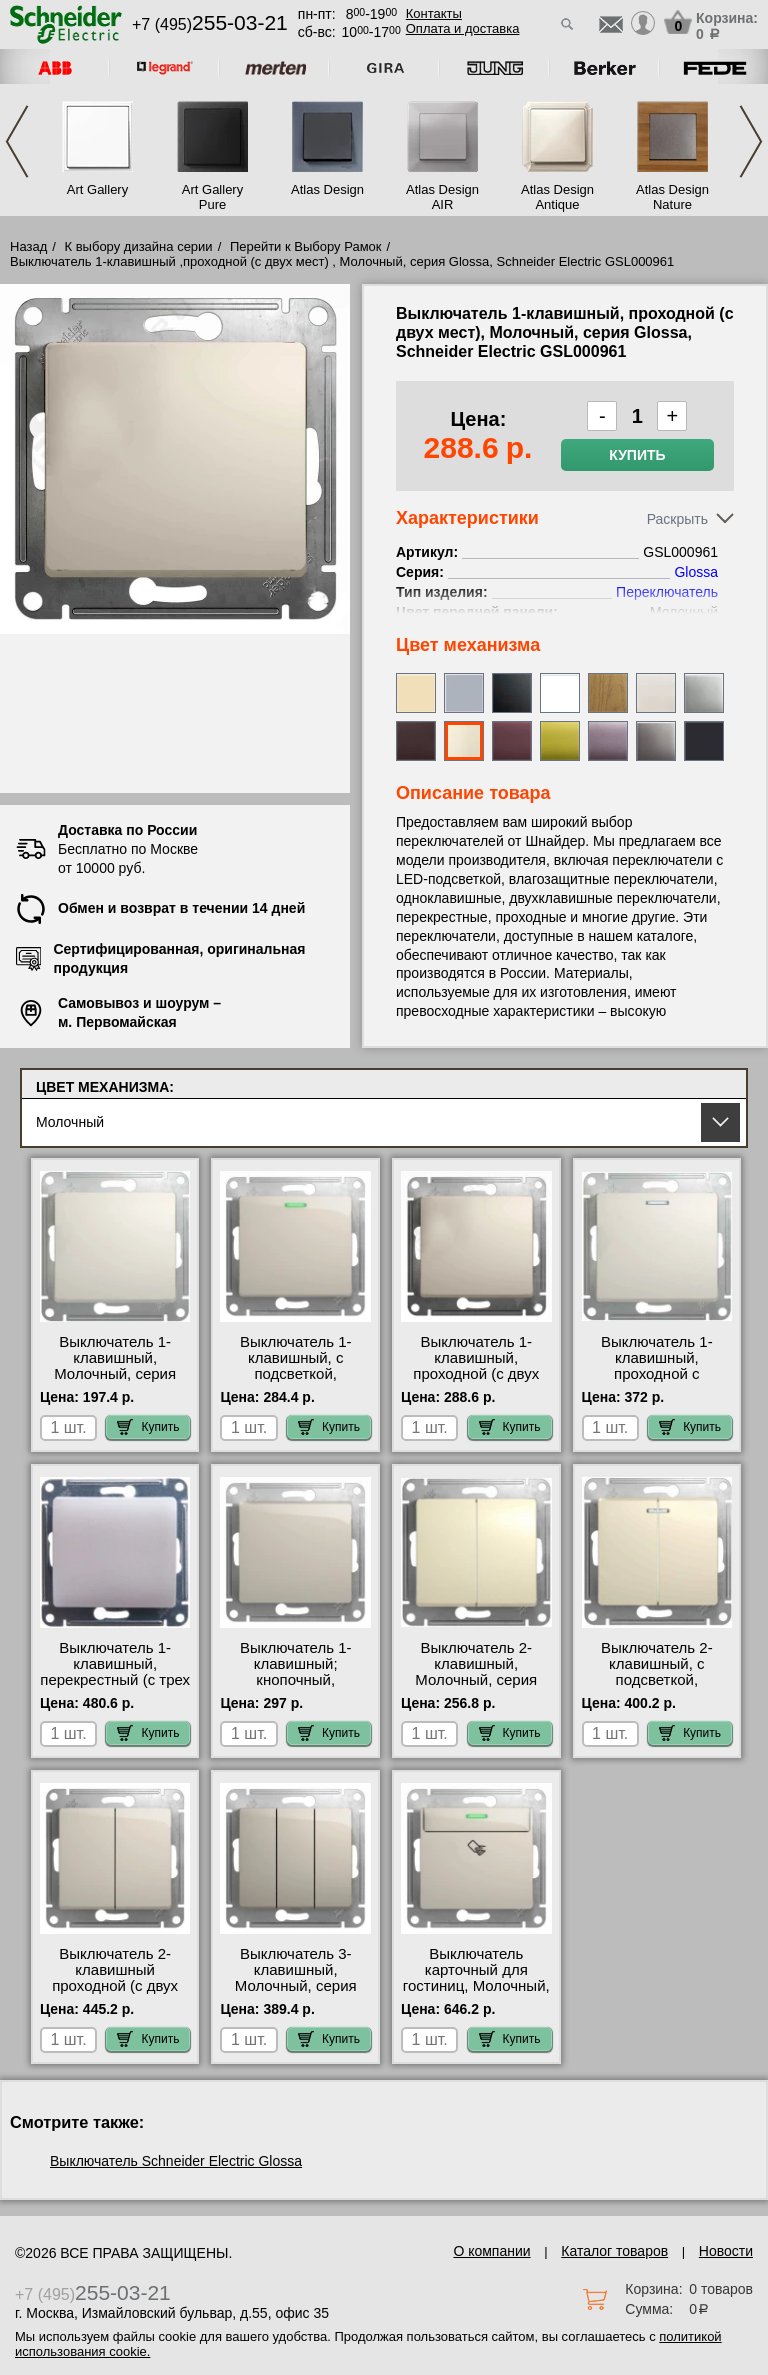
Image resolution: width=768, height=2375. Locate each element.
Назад (28, 246)
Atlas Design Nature (672, 197)
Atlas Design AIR (442, 197)
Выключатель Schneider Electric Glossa (176, 2161)
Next (751, 141)
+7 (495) (210, 24)
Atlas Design (327, 189)
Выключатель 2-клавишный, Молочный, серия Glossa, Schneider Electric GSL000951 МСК (476, 1688)
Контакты (434, 13)
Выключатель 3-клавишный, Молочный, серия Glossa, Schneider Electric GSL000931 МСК (295, 1994)
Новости (726, 2251)
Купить (637, 455)
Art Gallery (97, 189)
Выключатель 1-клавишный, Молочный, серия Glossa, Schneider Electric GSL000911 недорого (114, 1382)
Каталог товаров (614, 2251)
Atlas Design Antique (557, 197)
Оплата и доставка (463, 28)
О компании (491, 2251)
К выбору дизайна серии (139, 246)
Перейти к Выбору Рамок (306, 246)
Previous (17, 141)
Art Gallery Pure (212, 197)
